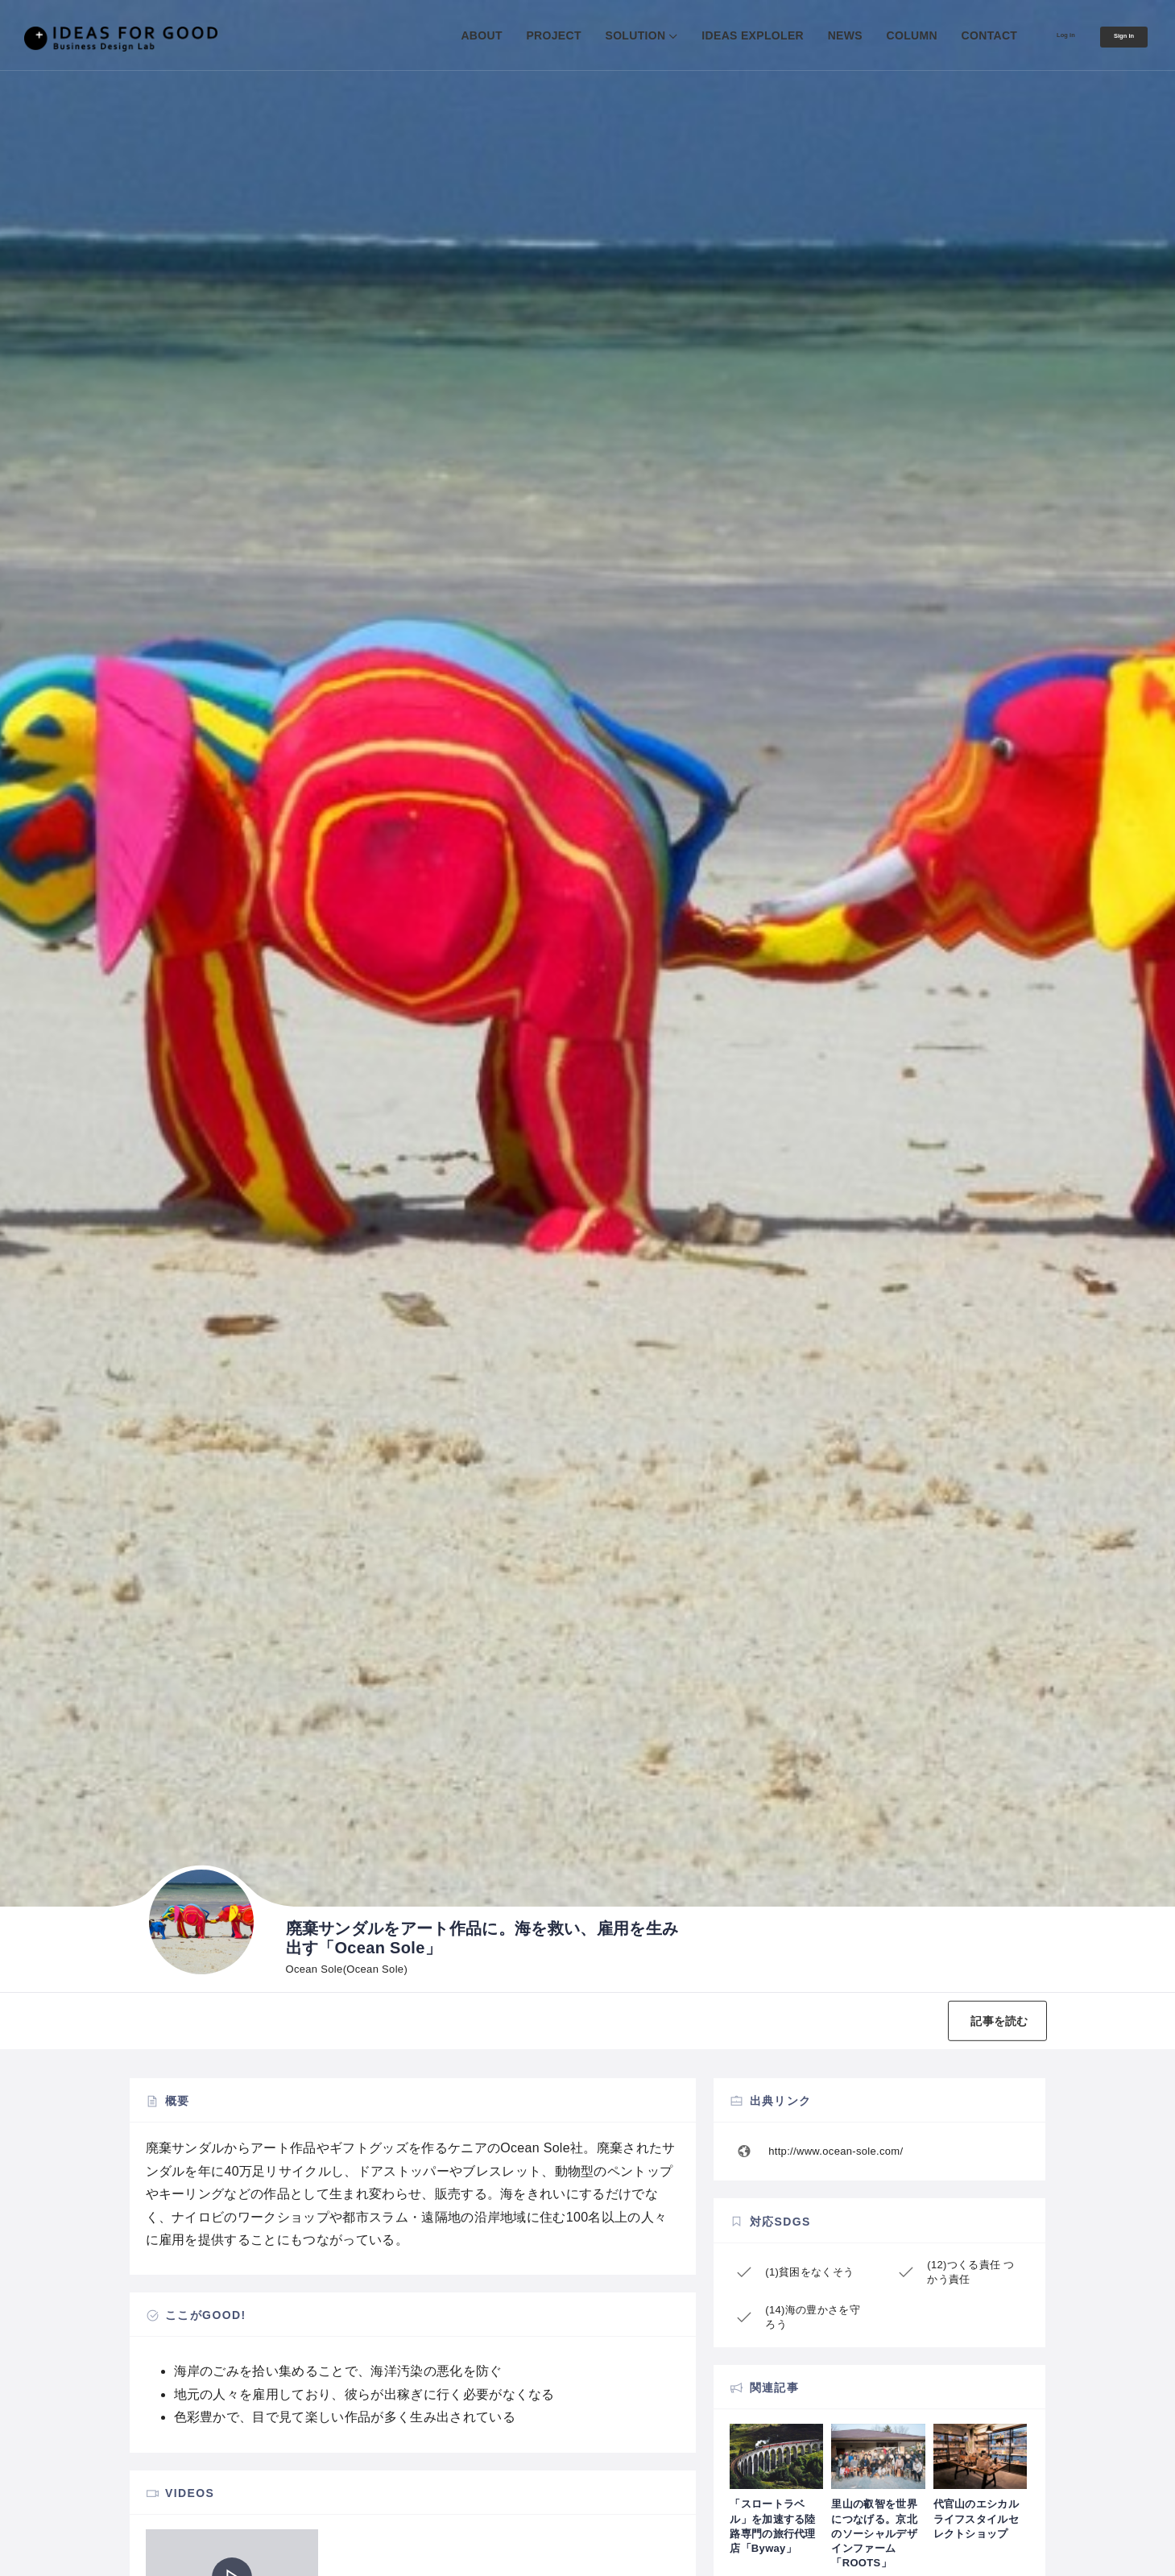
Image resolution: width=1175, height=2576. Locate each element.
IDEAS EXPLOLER (710, 35)
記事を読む (984, 2021)
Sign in (1113, 36)
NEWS (801, 35)
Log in (1033, 34)
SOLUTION (592, 35)
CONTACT (946, 35)
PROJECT (510, 35)
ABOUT (438, 35)
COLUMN (868, 35)
